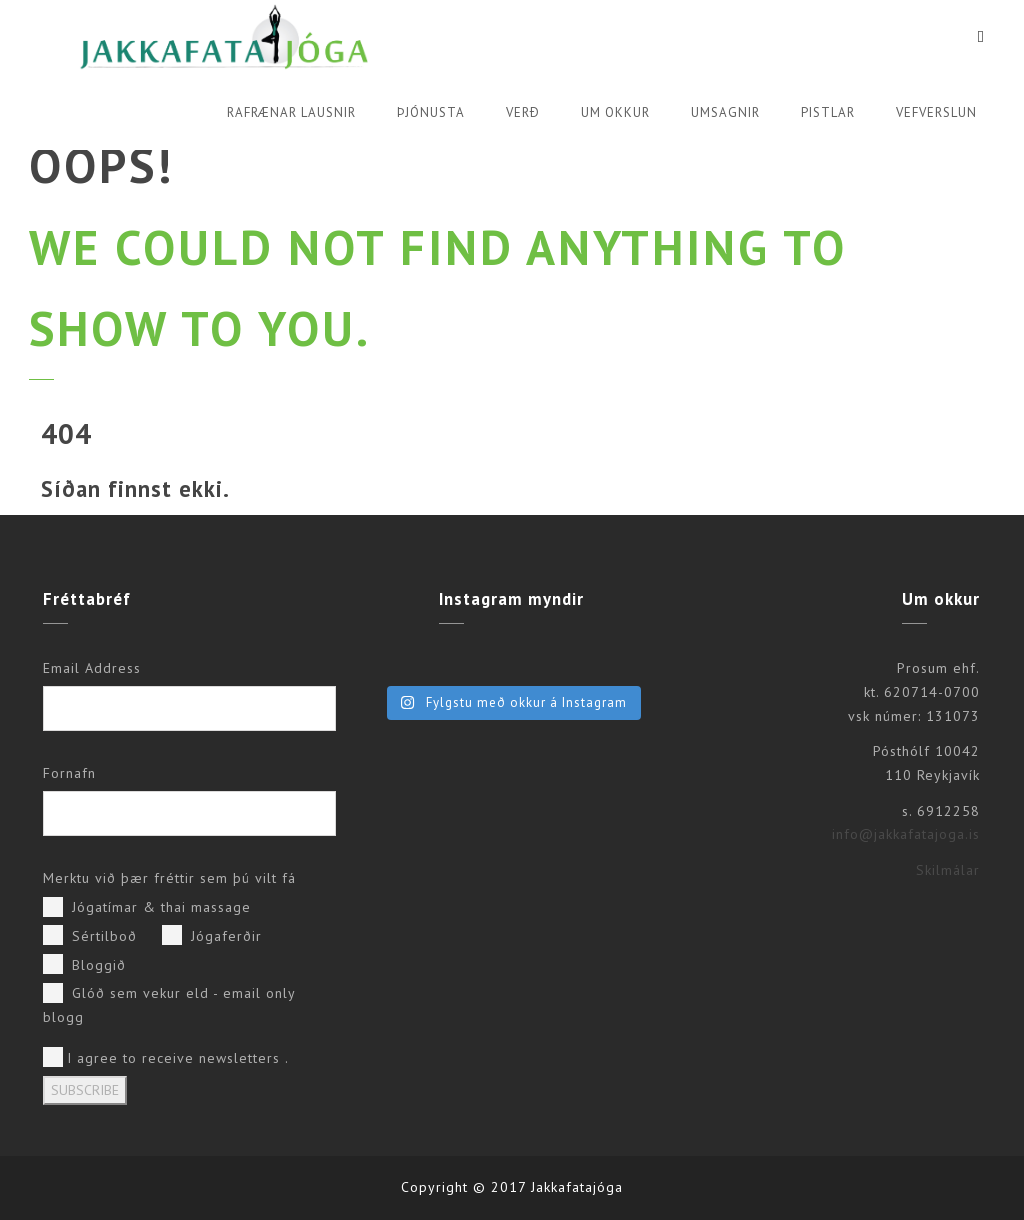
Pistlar (828, 112)
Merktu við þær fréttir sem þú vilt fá (169, 878)
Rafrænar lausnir (291, 112)
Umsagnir (725, 112)
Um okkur (615, 112)
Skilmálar (948, 870)
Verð (523, 112)
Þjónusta (431, 112)
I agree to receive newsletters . (166, 1057)
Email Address (92, 668)
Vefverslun (936, 112)
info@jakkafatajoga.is (906, 834)
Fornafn (69, 773)
